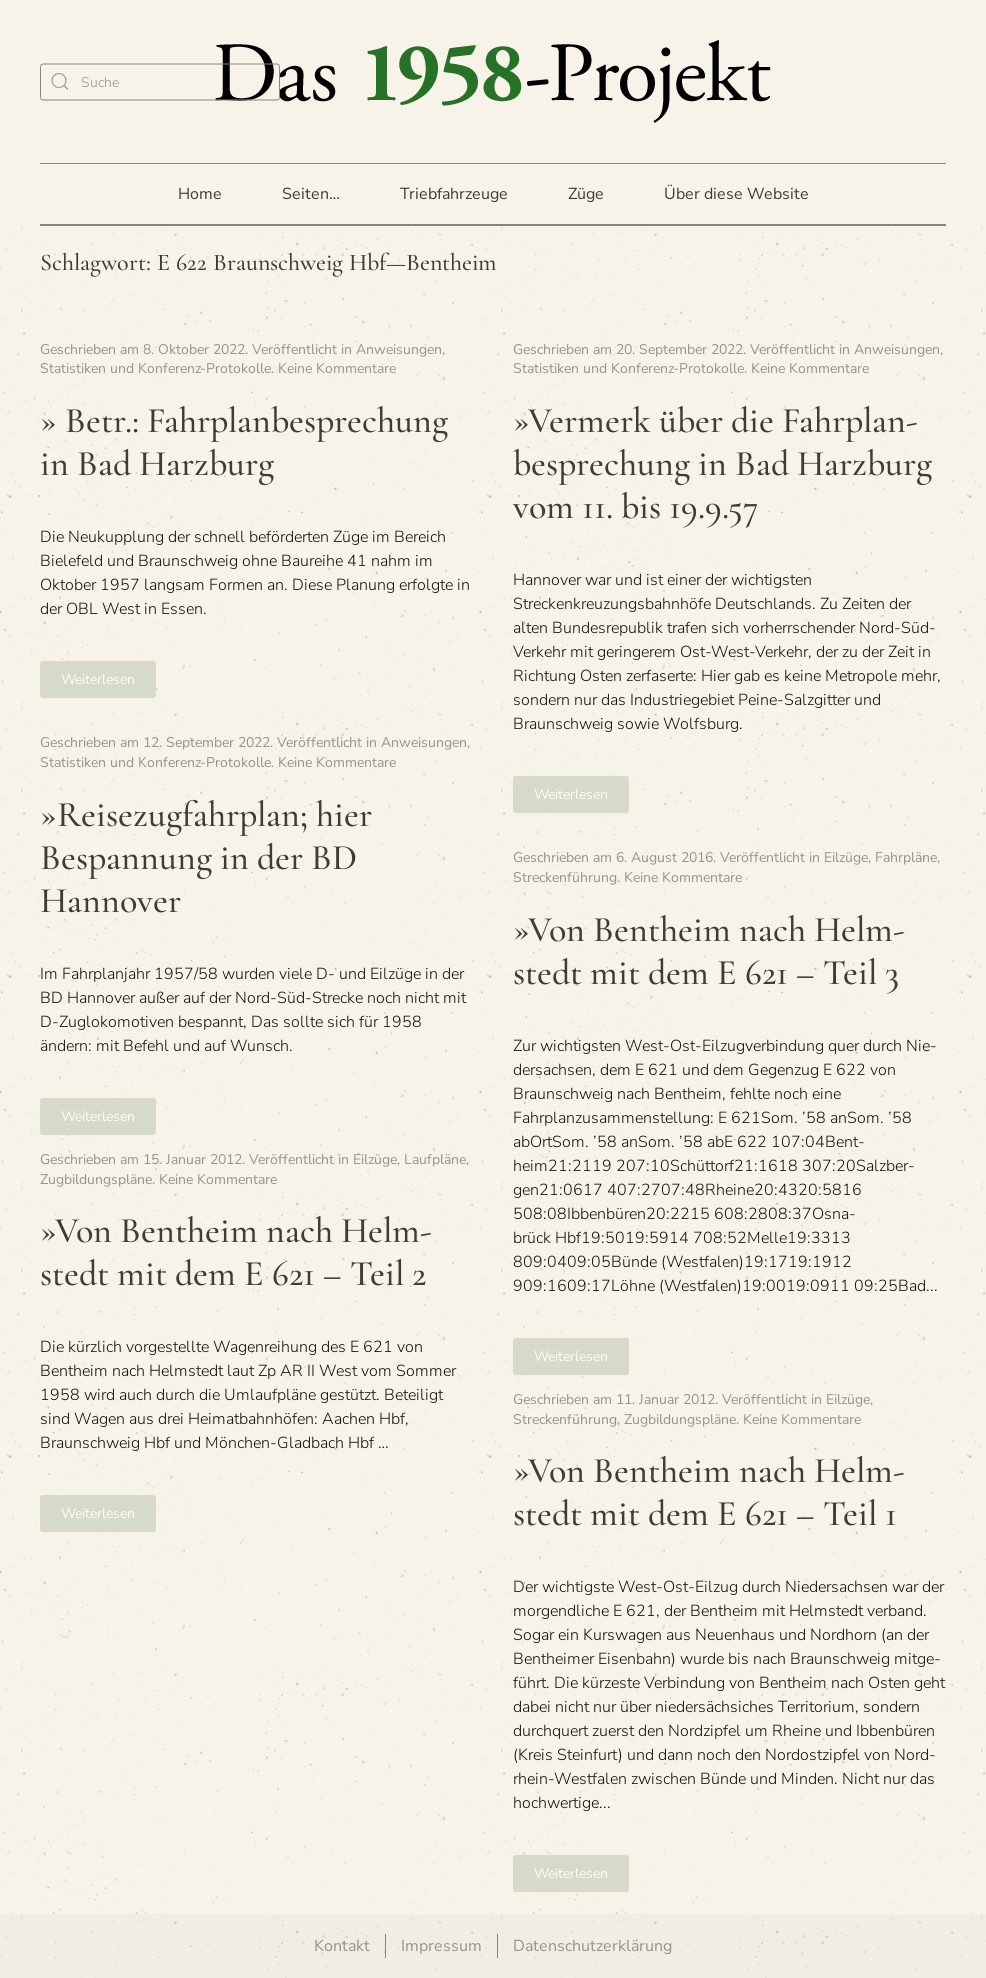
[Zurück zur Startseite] (493, 81)
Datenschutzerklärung (592, 1946)
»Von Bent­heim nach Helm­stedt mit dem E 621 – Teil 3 (709, 951)
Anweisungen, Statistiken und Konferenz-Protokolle (242, 359)
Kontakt (342, 1946)
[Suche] (160, 81)
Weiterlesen (98, 679)
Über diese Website (736, 194)
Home (200, 194)
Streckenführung (565, 877)
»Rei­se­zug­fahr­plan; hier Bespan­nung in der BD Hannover (206, 857)
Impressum (441, 1946)
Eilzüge (846, 857)
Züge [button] (586, 194)
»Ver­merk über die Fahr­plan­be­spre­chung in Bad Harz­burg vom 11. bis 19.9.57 (722, 463)
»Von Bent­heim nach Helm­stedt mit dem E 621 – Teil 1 (709, 1492)
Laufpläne (435, 1159)
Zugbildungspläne (96, 1179)
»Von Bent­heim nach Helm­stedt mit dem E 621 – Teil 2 (236, 1252)
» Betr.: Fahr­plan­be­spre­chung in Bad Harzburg (244, 442)
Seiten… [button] (311, 194)
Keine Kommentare (337, 368)
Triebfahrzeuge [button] (454, 194)
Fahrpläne (906, 857)
